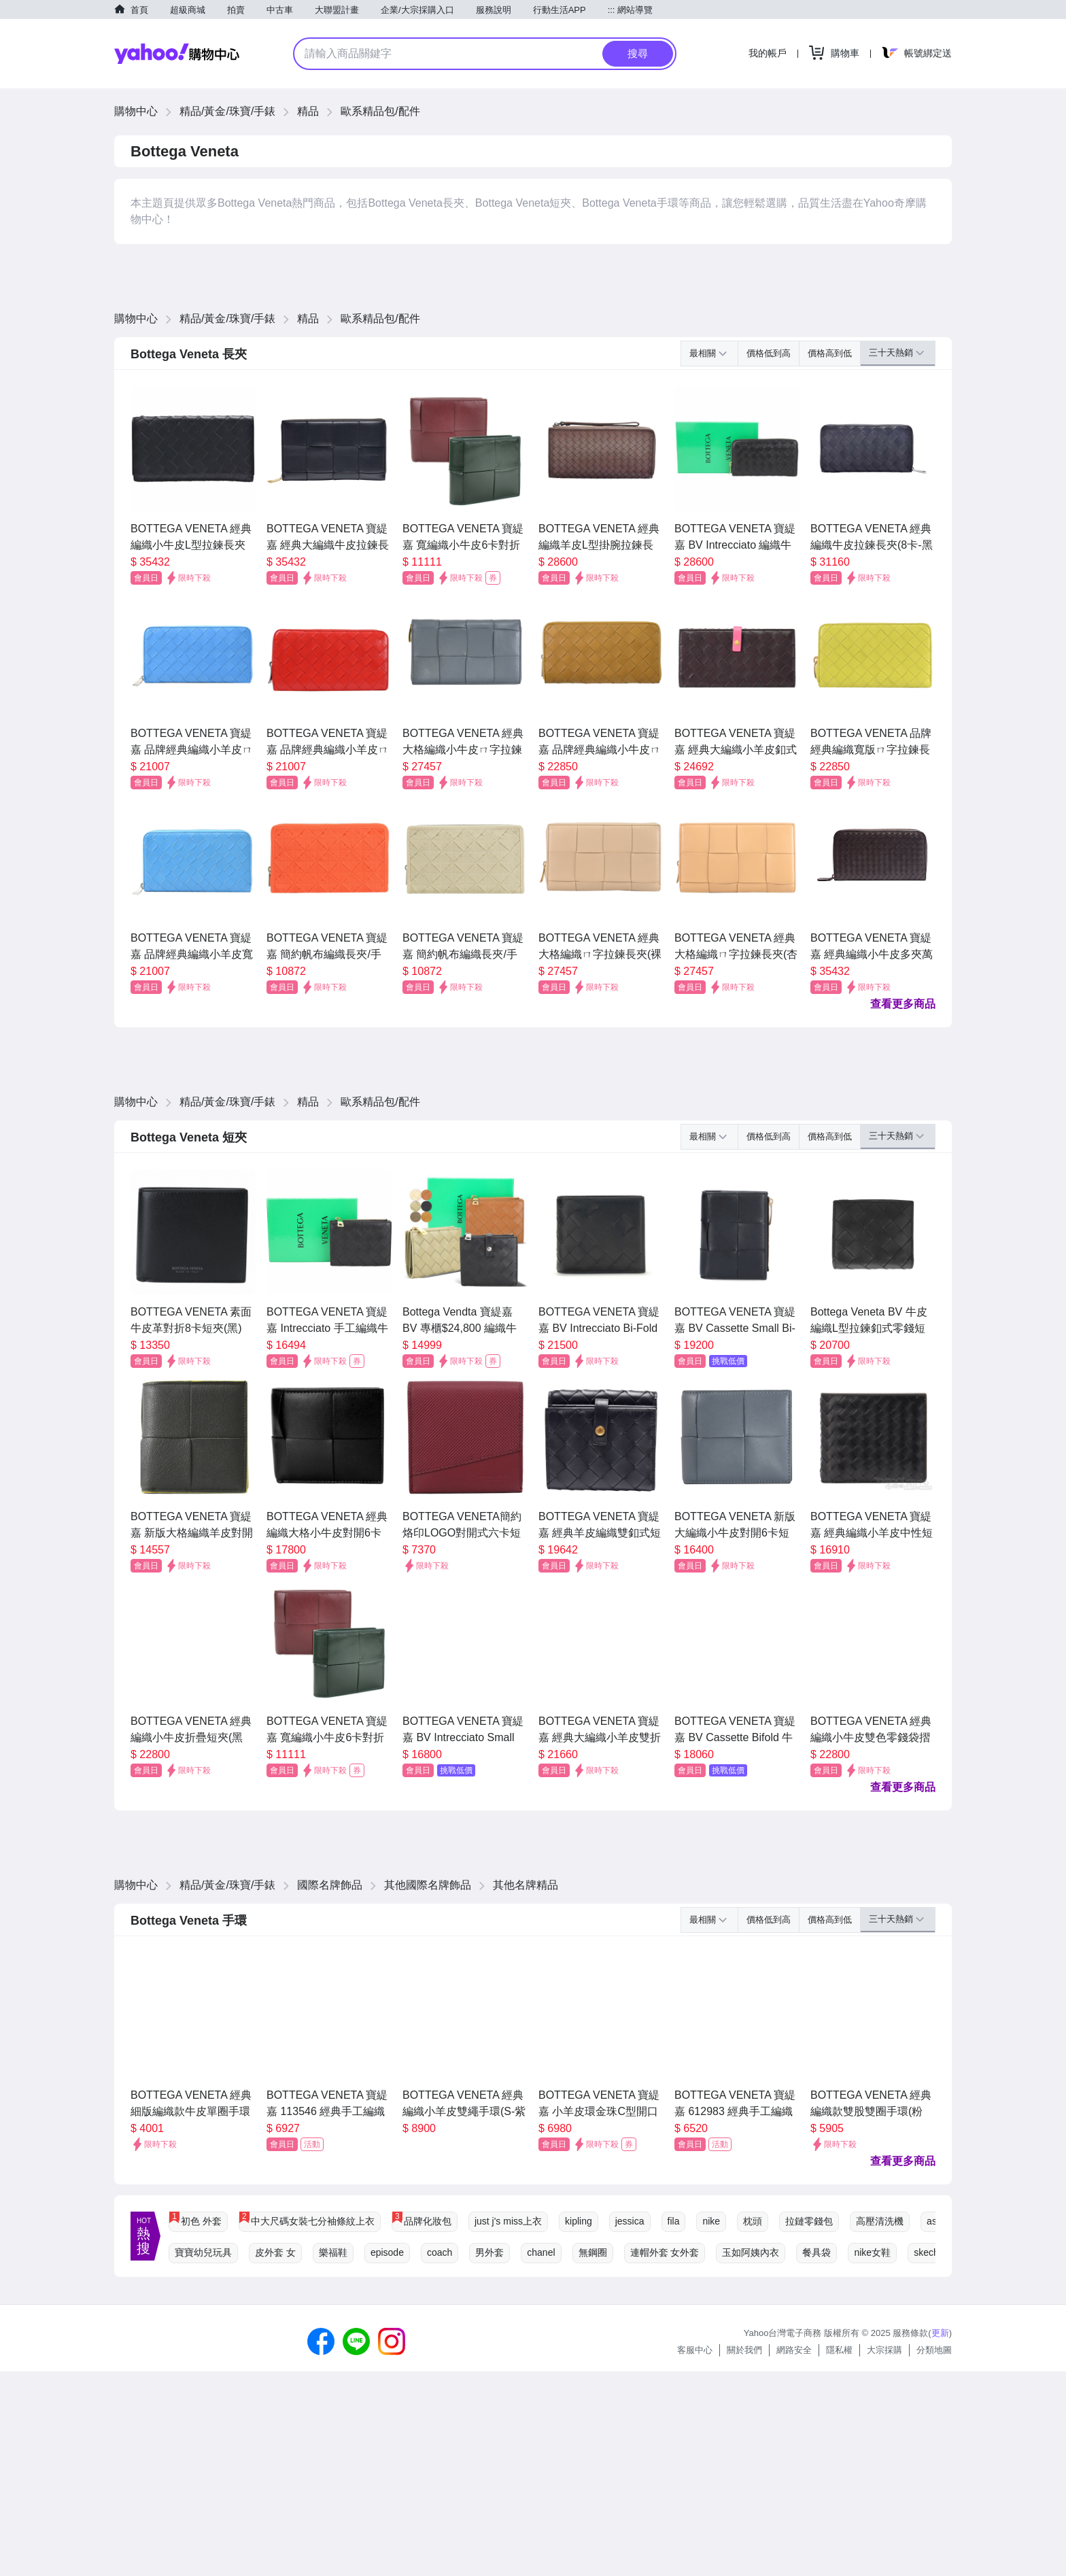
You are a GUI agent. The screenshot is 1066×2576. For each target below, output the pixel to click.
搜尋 (637, 53)
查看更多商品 (902, 1004)
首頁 (139, 9)
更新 (940, 2333)
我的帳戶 (768, 53)
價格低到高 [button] (768, 353)
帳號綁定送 (928, 53)
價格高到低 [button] (830, 353)
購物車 (845, 53)
